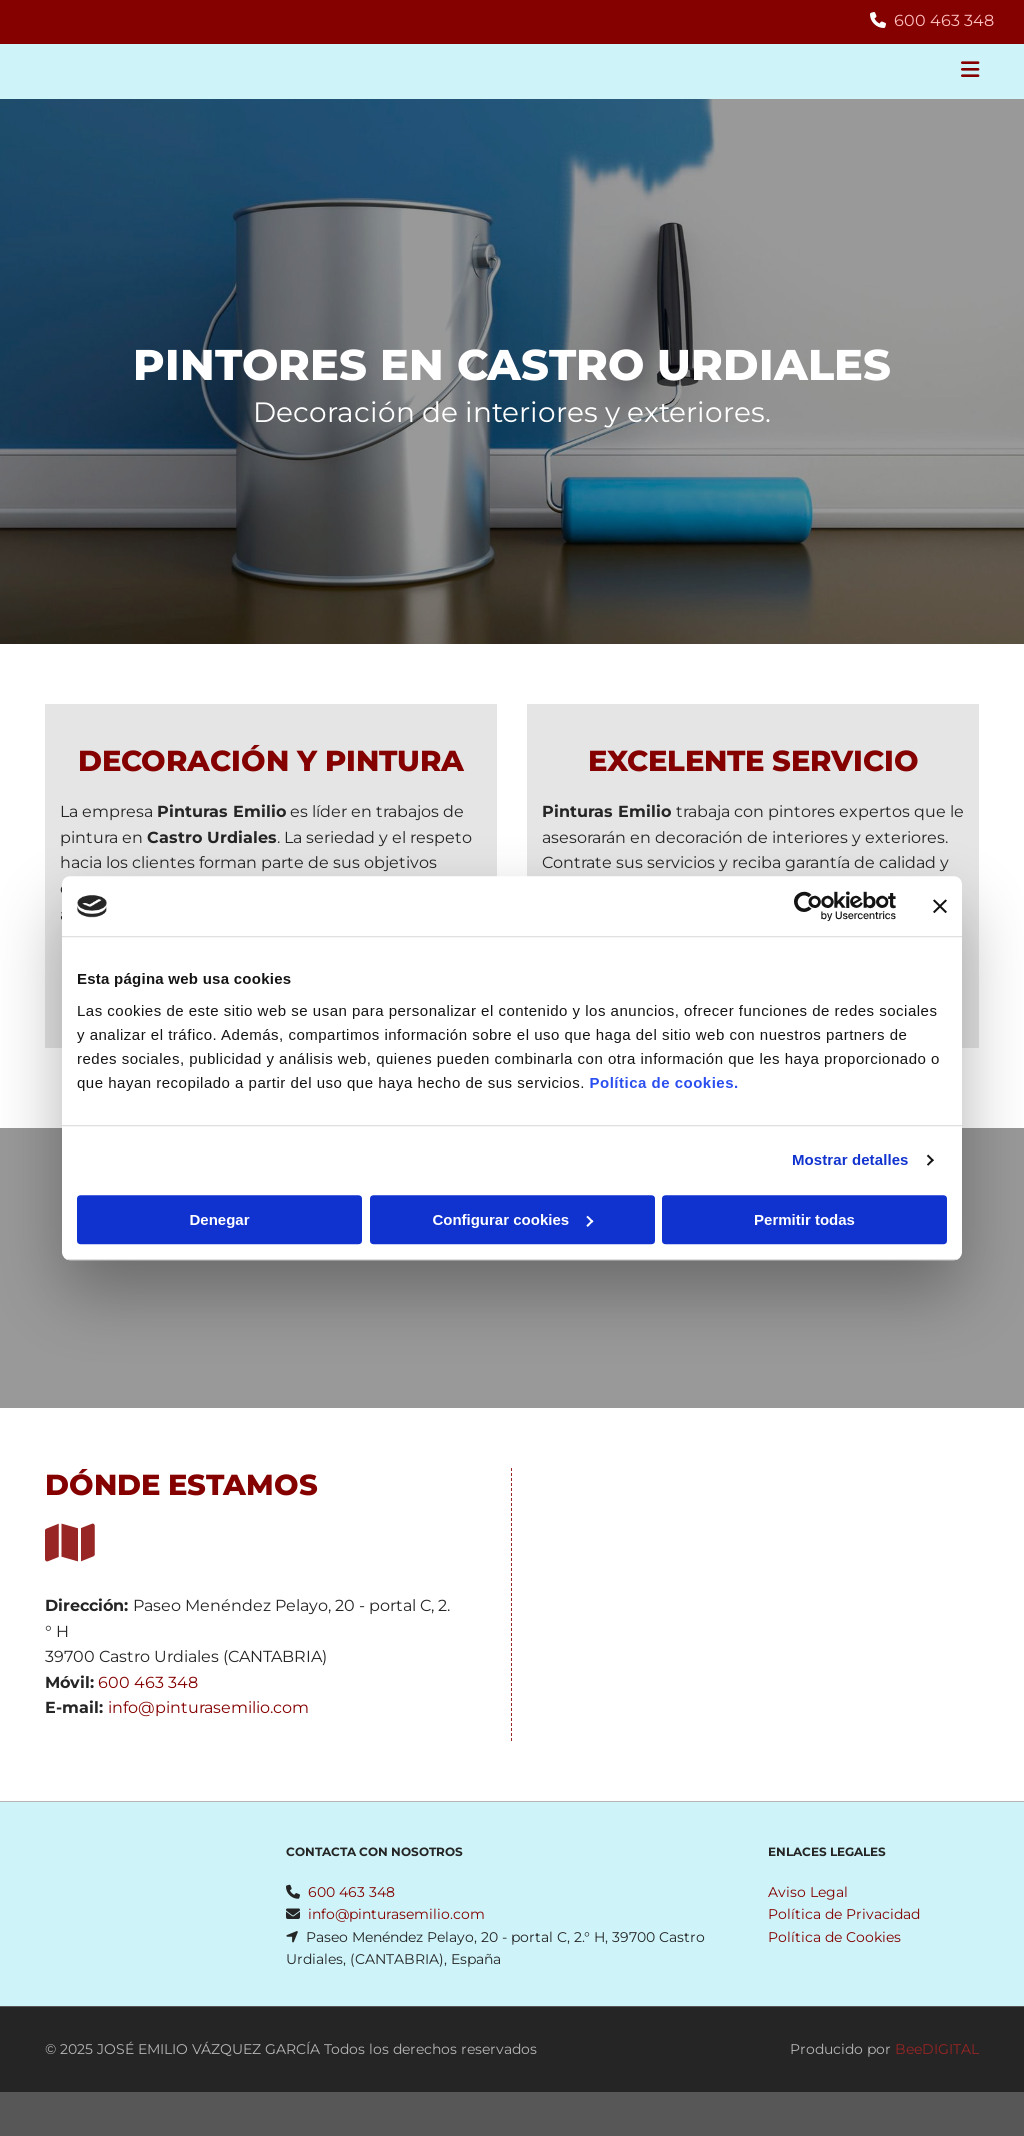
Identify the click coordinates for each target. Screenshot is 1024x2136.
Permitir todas (804, 1219)
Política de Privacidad (844, 1914)
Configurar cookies (512, 1219)
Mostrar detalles (850, 1159)
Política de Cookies (834, 1937)
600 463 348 (944, 20)
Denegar (219, 1219)
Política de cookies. (663, 1082)
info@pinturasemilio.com (208, 1707)
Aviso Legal (808, 1892)
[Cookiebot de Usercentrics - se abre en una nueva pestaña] (808, 906)
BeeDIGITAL (937, 2049)
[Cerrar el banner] (940, 906)
